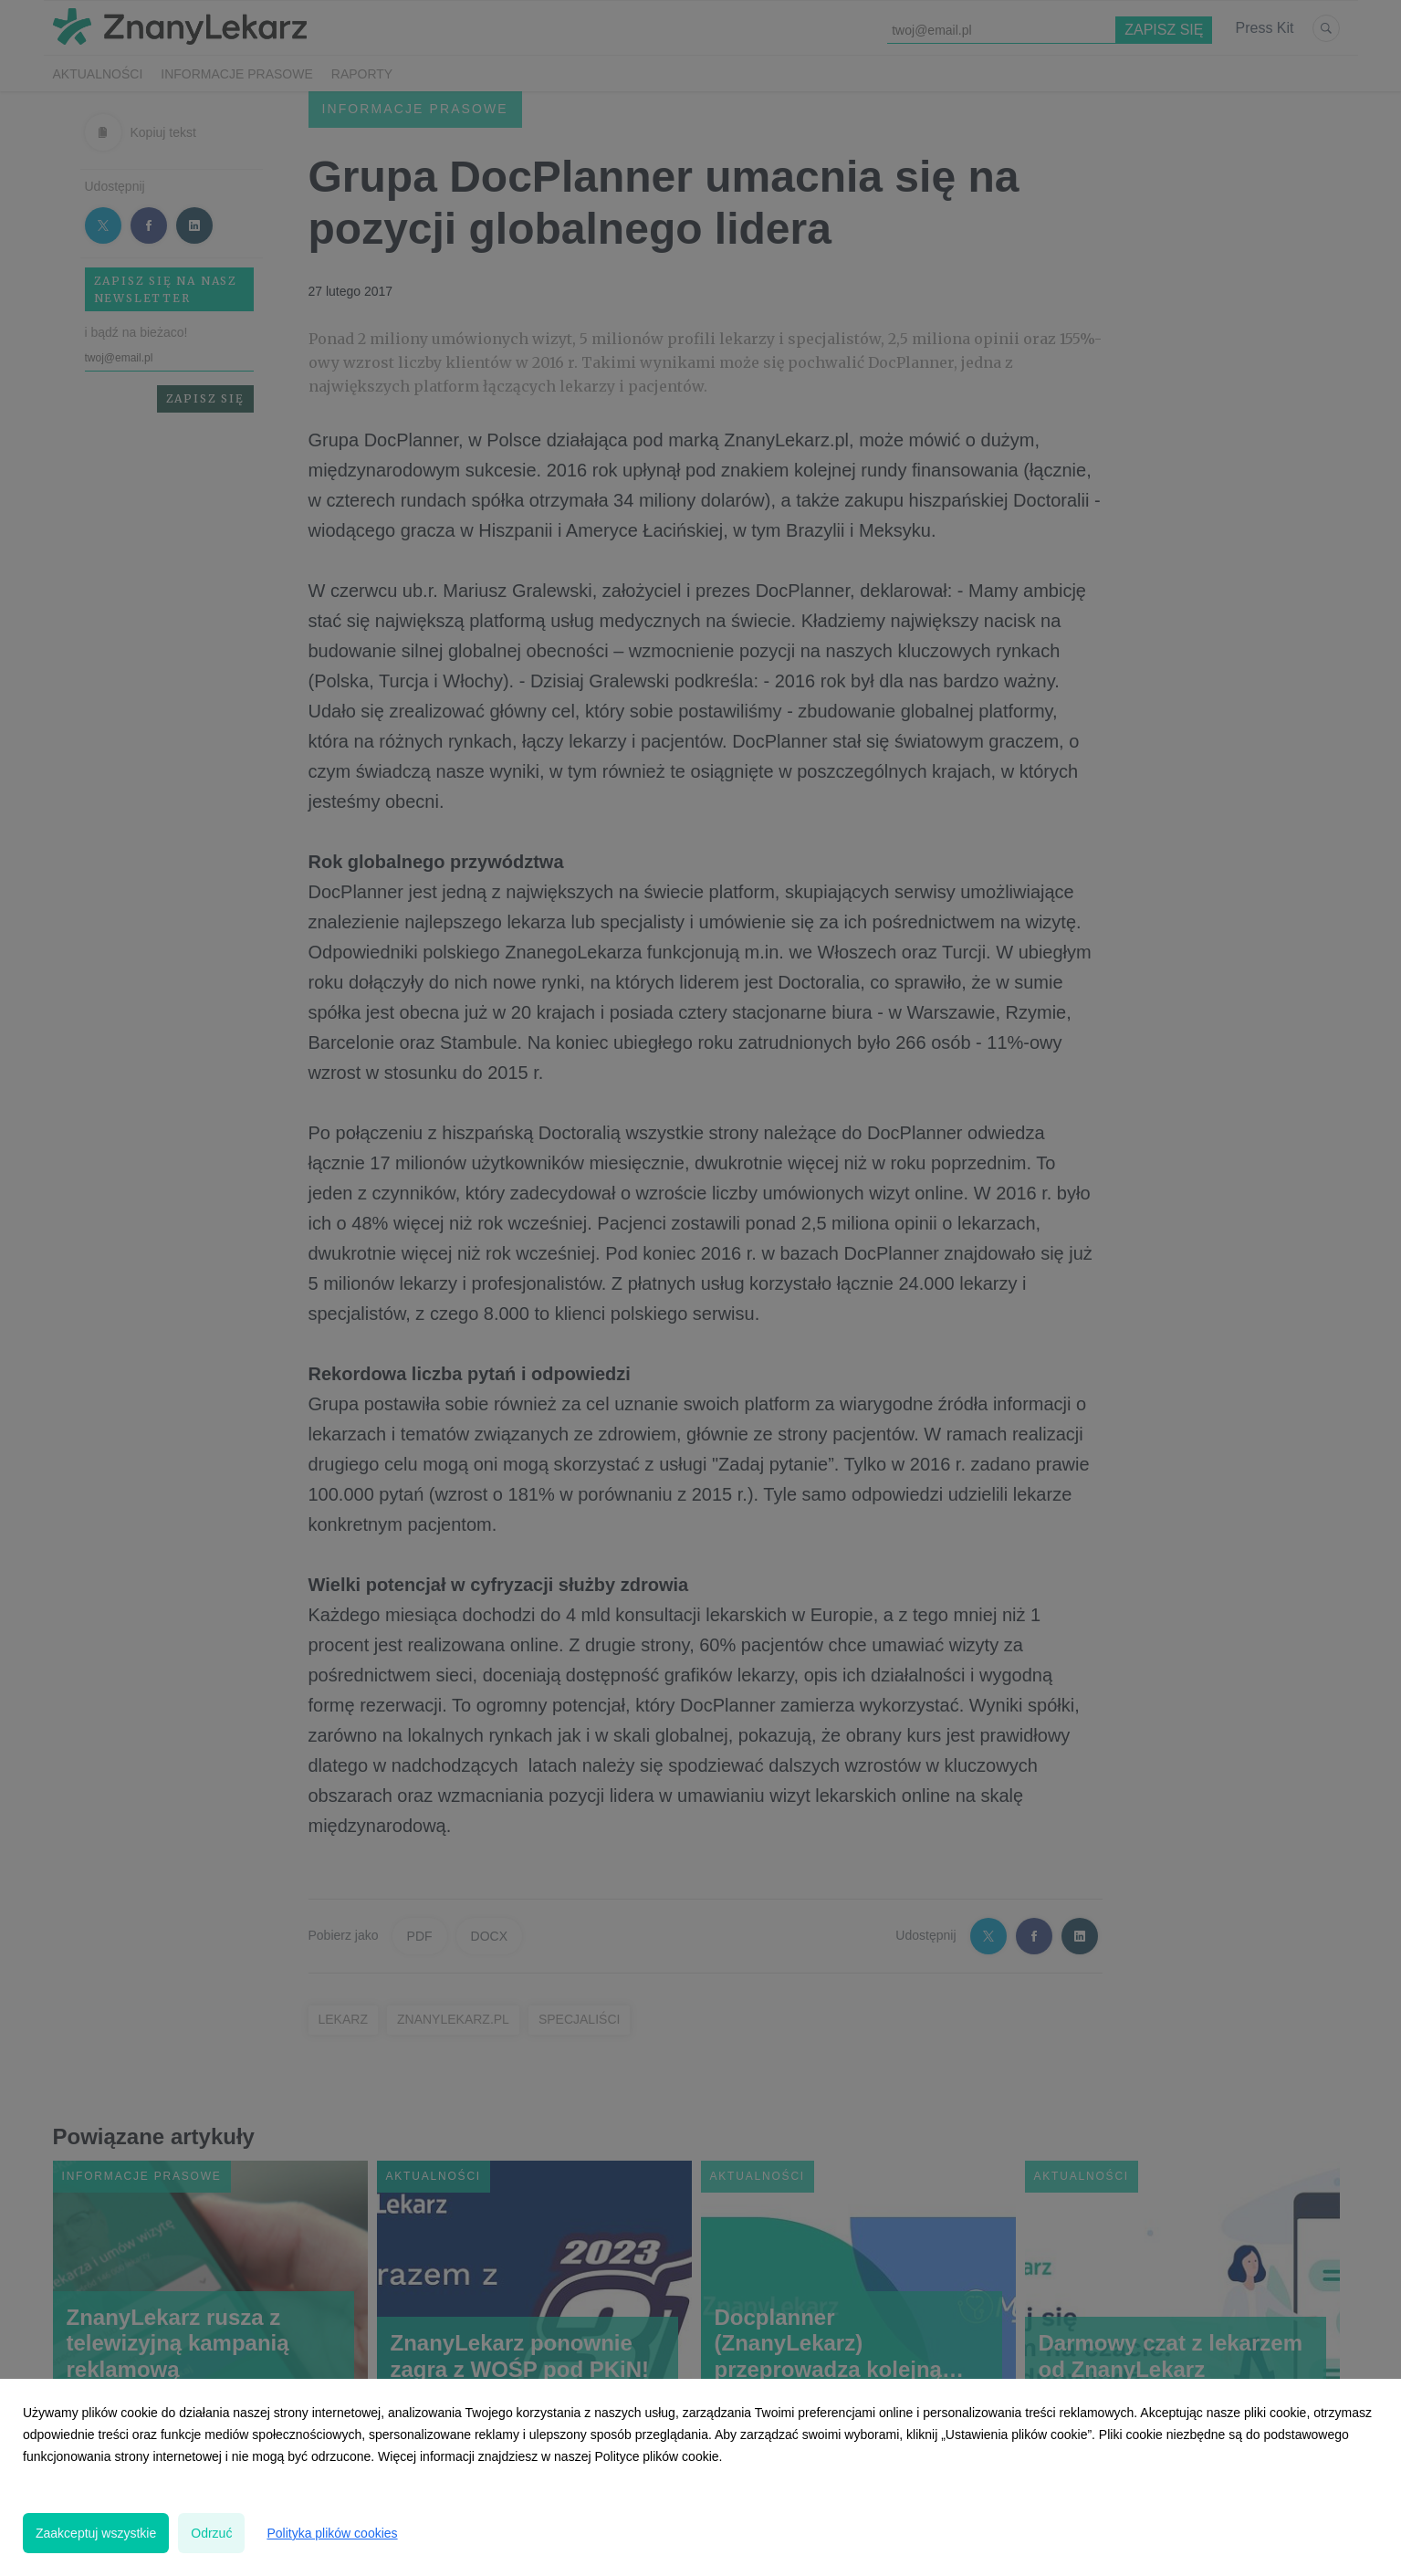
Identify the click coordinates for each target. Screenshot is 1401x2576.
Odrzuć (211, 2533)
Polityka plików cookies (332, 2533)
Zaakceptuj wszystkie (96, 2533)
